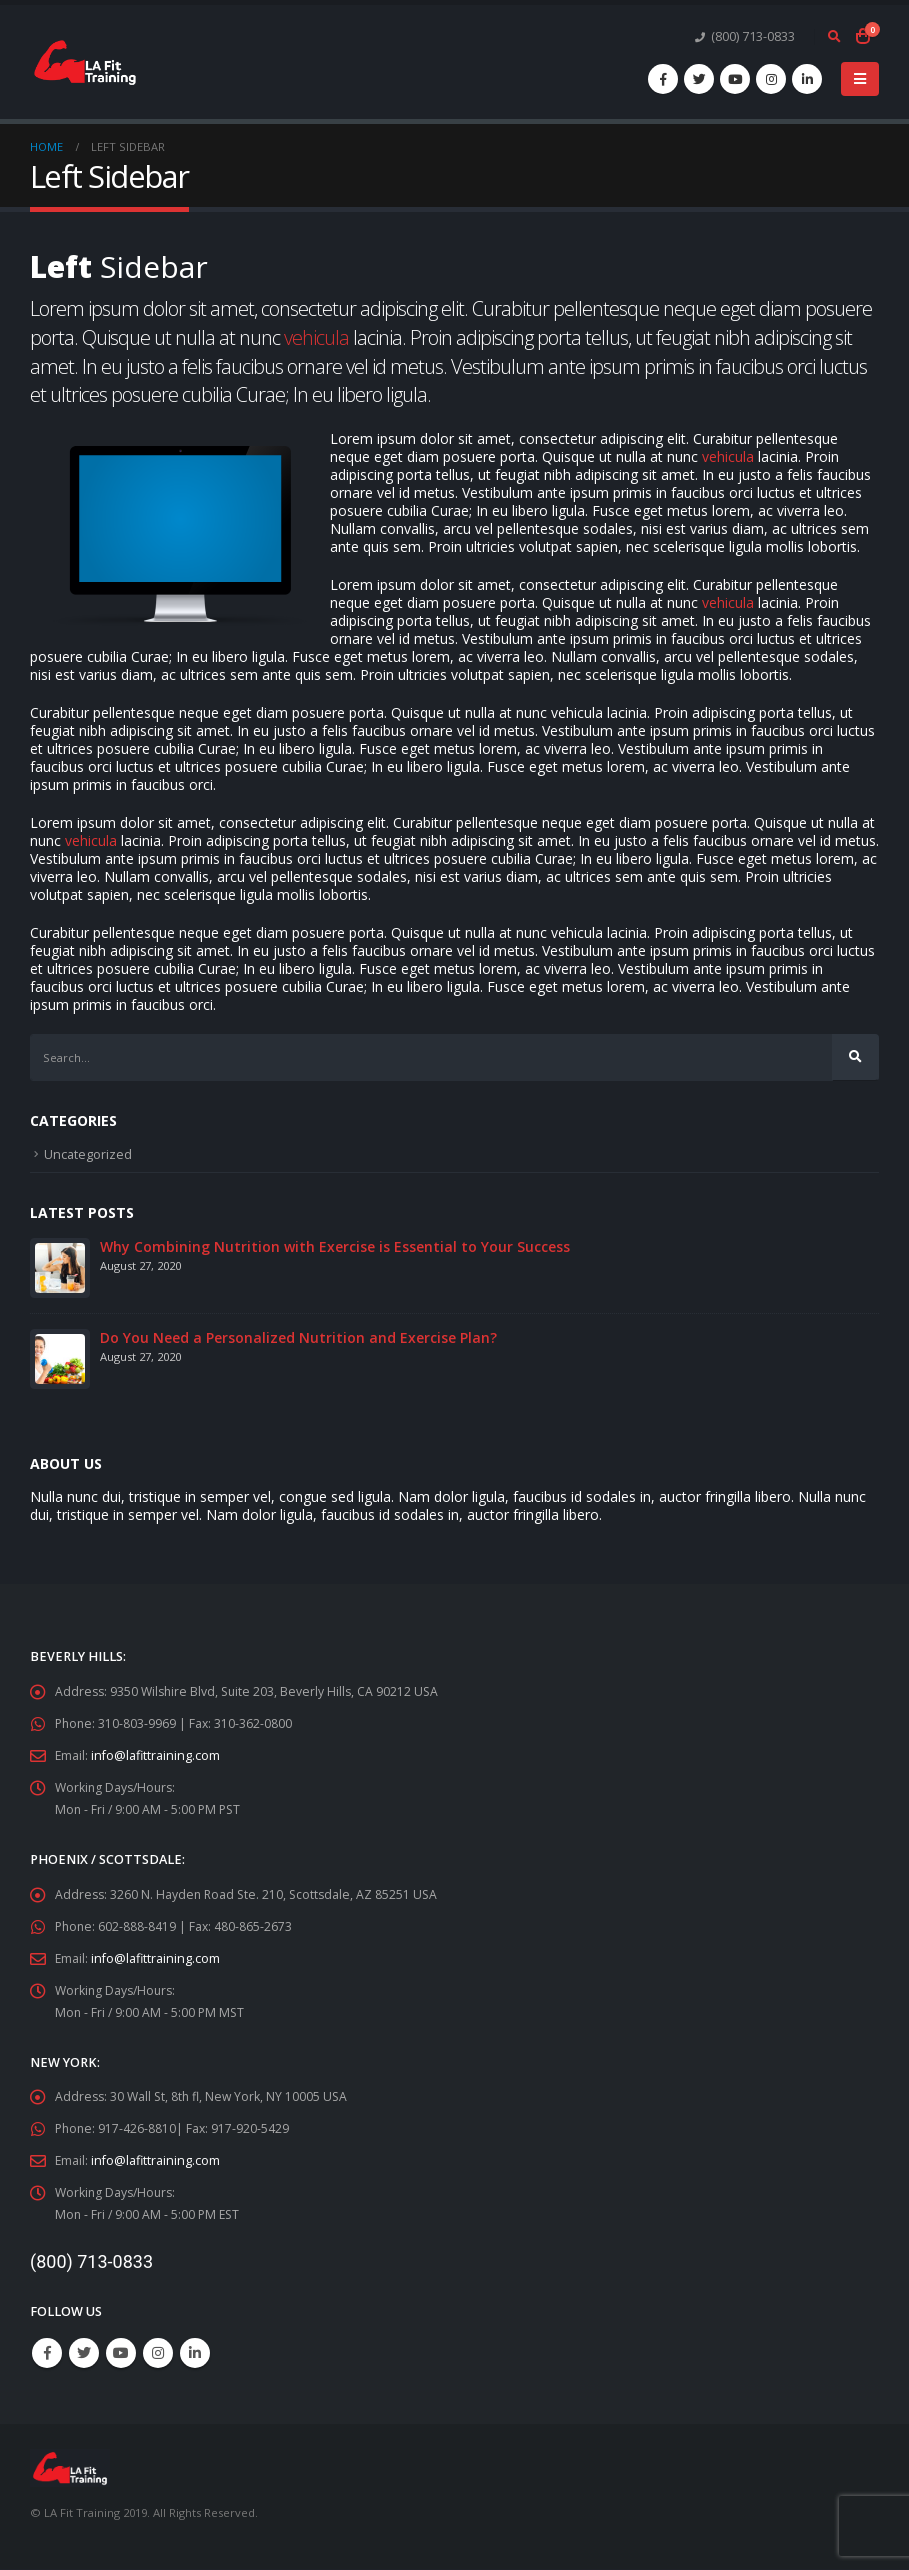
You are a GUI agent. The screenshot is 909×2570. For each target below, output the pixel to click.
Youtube (121, 2354)
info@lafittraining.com (156, 1756)
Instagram (158, 2354)
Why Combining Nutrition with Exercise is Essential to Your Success (335, 1247)
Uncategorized (88, 1155)
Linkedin (195, 2354)
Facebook (47, 2354)
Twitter (84, 2354)
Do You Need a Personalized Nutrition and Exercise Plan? (298, 1338)
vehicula (316, 337)
